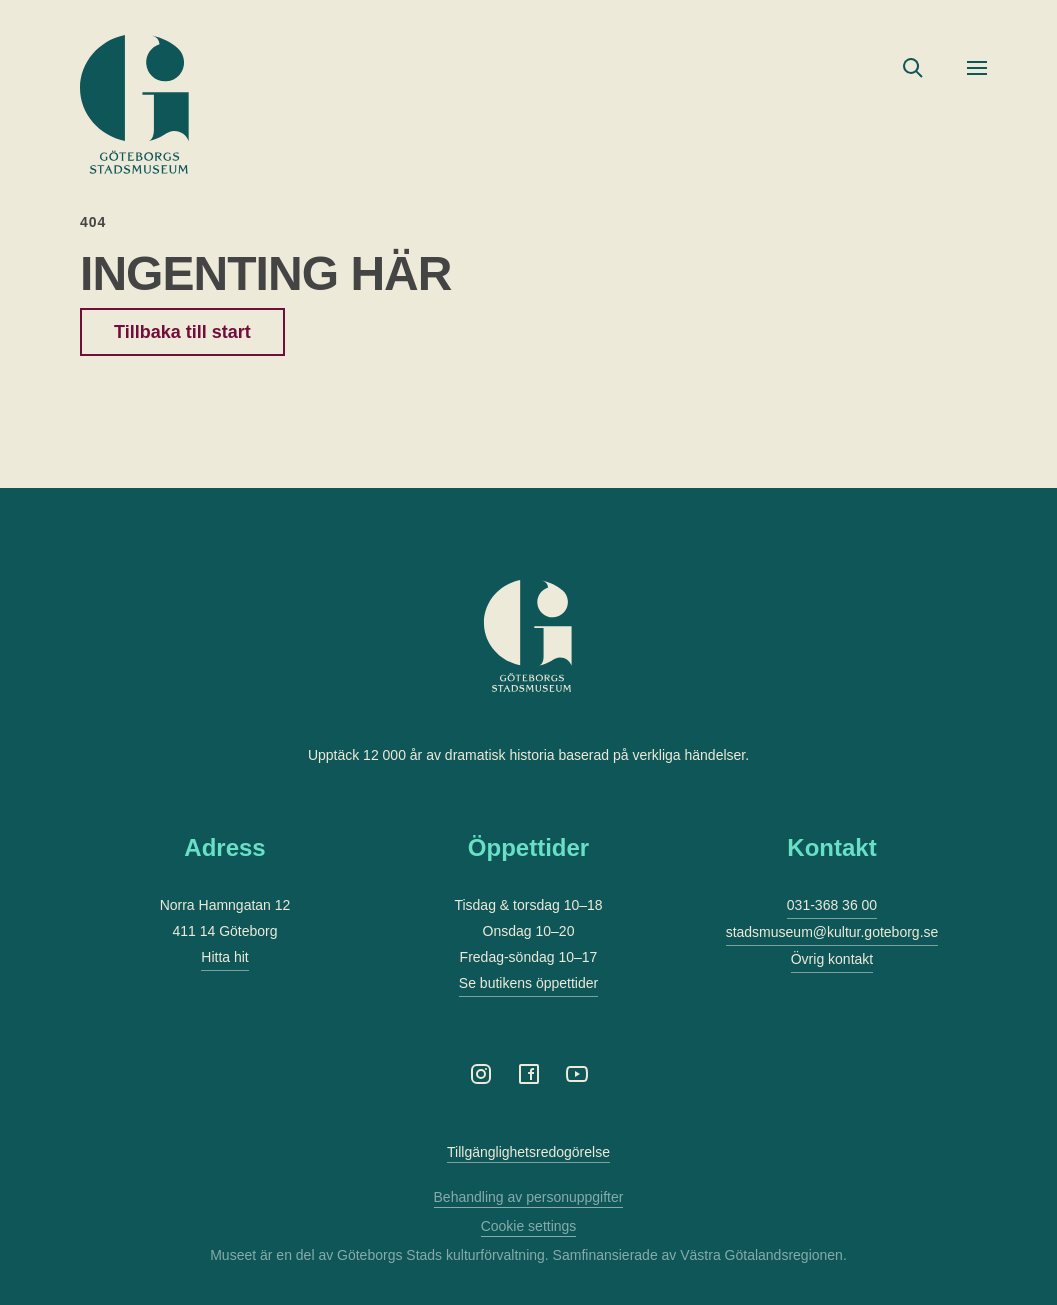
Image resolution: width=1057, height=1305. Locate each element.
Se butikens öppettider (528, 983)
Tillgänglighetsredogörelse (528, 1152)
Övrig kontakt (832, 959)
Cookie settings (529, 1226)
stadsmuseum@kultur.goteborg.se (832, 932)
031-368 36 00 (832, 905)
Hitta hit (224, 957)
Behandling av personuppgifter (529, 1197)
